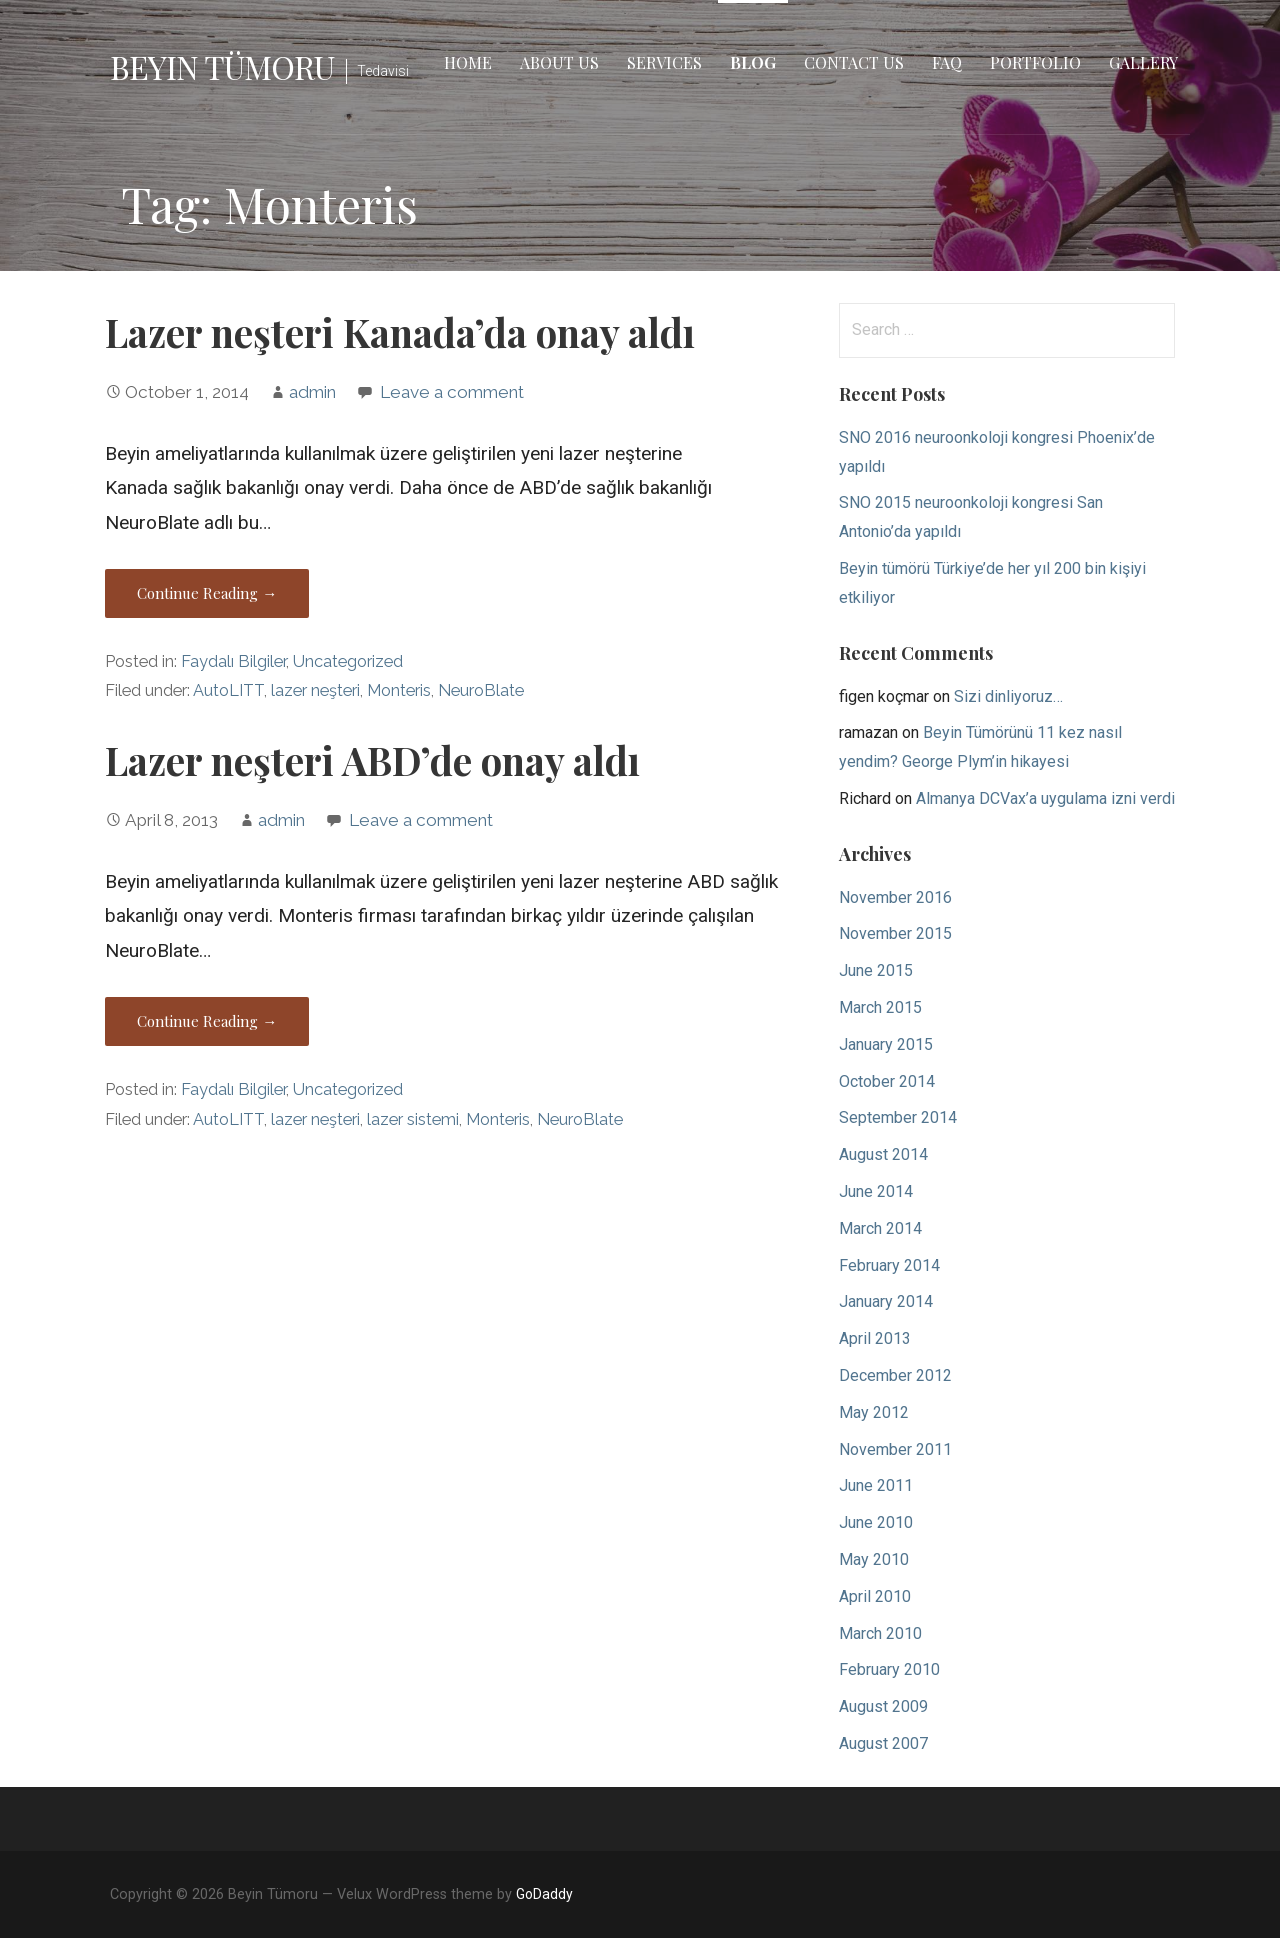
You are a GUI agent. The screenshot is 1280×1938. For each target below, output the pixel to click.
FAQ (947, 62)
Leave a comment (452, 392)
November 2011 (895, 1449)
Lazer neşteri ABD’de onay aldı (372, 760)
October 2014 (887, 1081)
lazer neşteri (315, 690)
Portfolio (1035, 62)
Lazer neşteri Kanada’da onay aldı (400, 332)
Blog (753, 62)
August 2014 (883, 1154)
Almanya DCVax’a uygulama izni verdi (1045, 798)
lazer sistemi (413, 1119)
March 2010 (880, 1633)
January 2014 (886, 1301)
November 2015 (895, 933)
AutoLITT (228, 690)
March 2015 (880, 1007)
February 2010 (889, 1669)
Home (468, 62)
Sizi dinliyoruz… (1008, 696)
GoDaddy (544, 1894)
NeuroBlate (481, 690)
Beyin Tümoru (222, 66)
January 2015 (886, 1044)
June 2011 (876, 1485)
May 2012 (874, 1412)
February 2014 (889, 1265)
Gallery (1143, 62)
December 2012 (895, 1375)
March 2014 (880, 1228)
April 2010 (875, 1596)
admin (312, 392)
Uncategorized (348, 661)
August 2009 (883, 1706)
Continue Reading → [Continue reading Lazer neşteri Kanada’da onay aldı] (207, 593)
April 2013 (875, 1338)
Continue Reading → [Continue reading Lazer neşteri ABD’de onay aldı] (207, 1021)
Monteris (399, 690)
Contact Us (854, 62)
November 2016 (895, 897)
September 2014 (898, 1117)
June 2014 (876, 1191)
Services (664, 62)
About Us (559, 62)
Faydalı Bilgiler (233, 661)
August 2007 (883, 1743)
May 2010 (874, 1559)
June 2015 (876, 970)
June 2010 (876, 1522)
